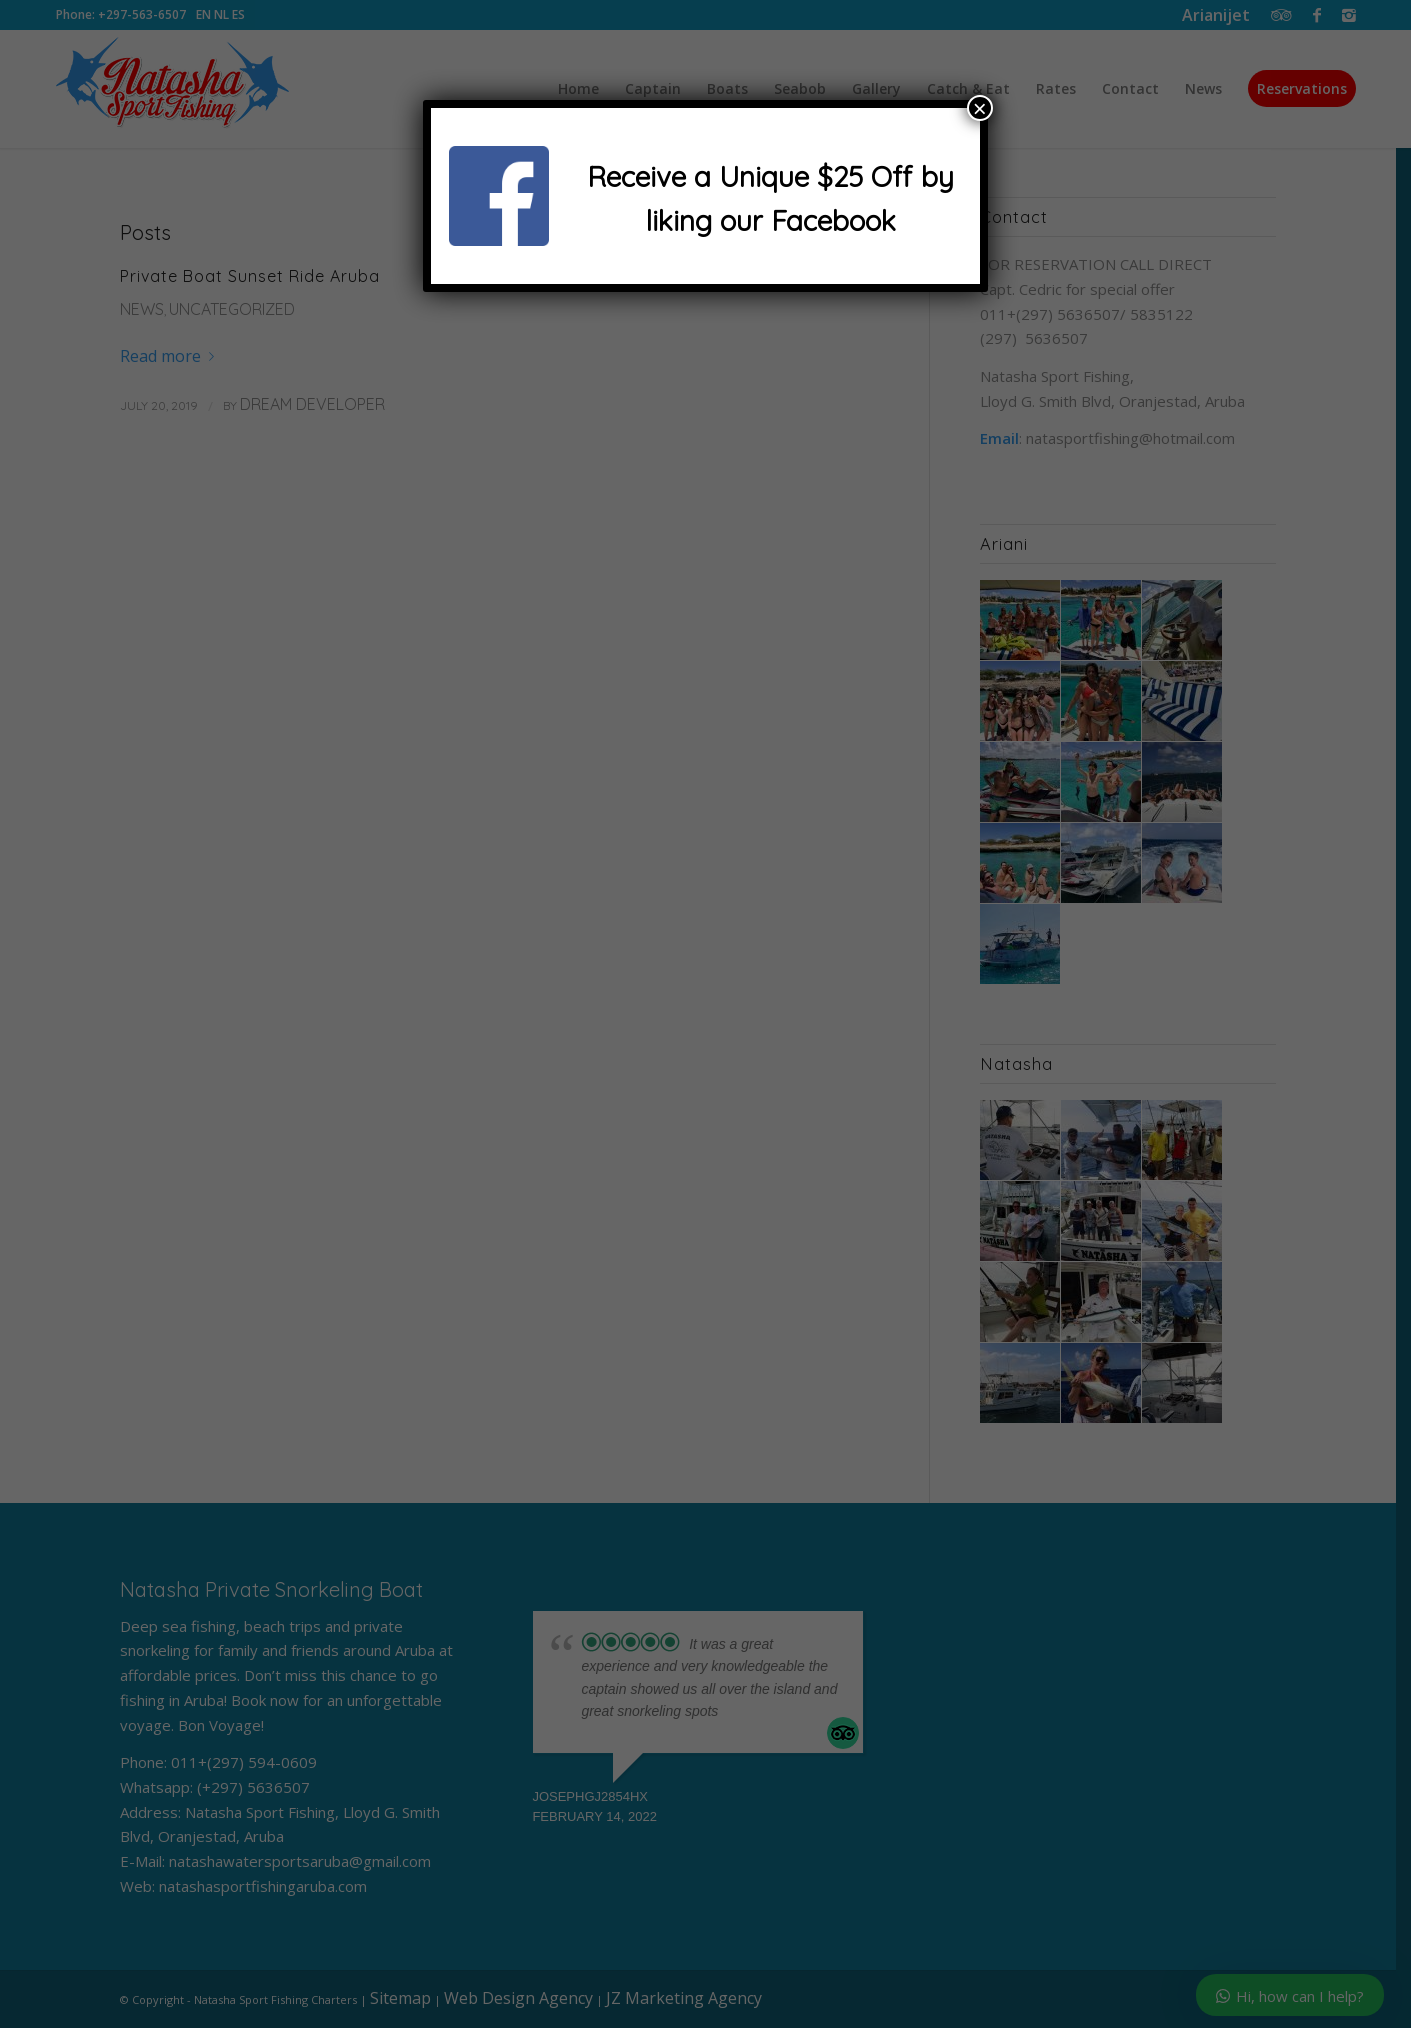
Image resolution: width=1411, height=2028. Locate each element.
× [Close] (980, 108)
